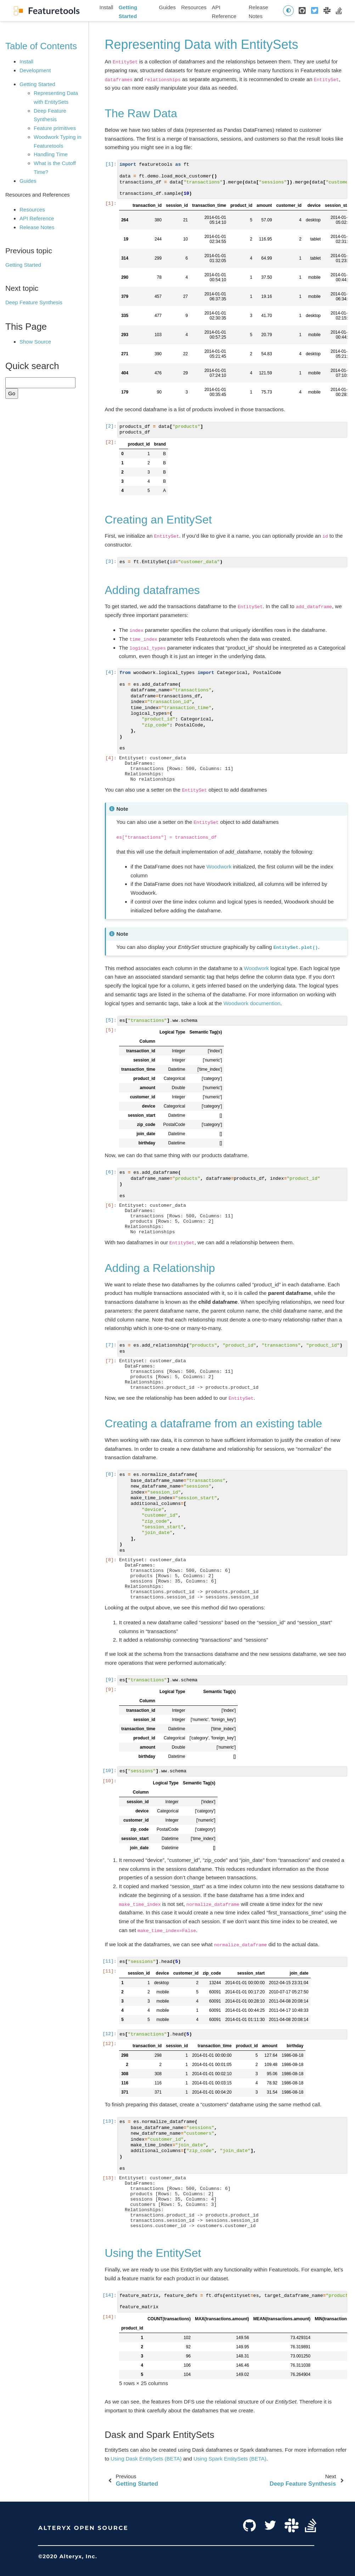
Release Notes (258, 11)
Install (106, 7)
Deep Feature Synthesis (33, 302)
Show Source (35, 342)
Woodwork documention (252, 1003)
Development (35, 70)
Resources (194, 7)
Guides (167, 7)
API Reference (224, 11)
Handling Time (51, 154)
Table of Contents (41, 46)
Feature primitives (55, 128)
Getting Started (128, 11)
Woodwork (219, 867)
